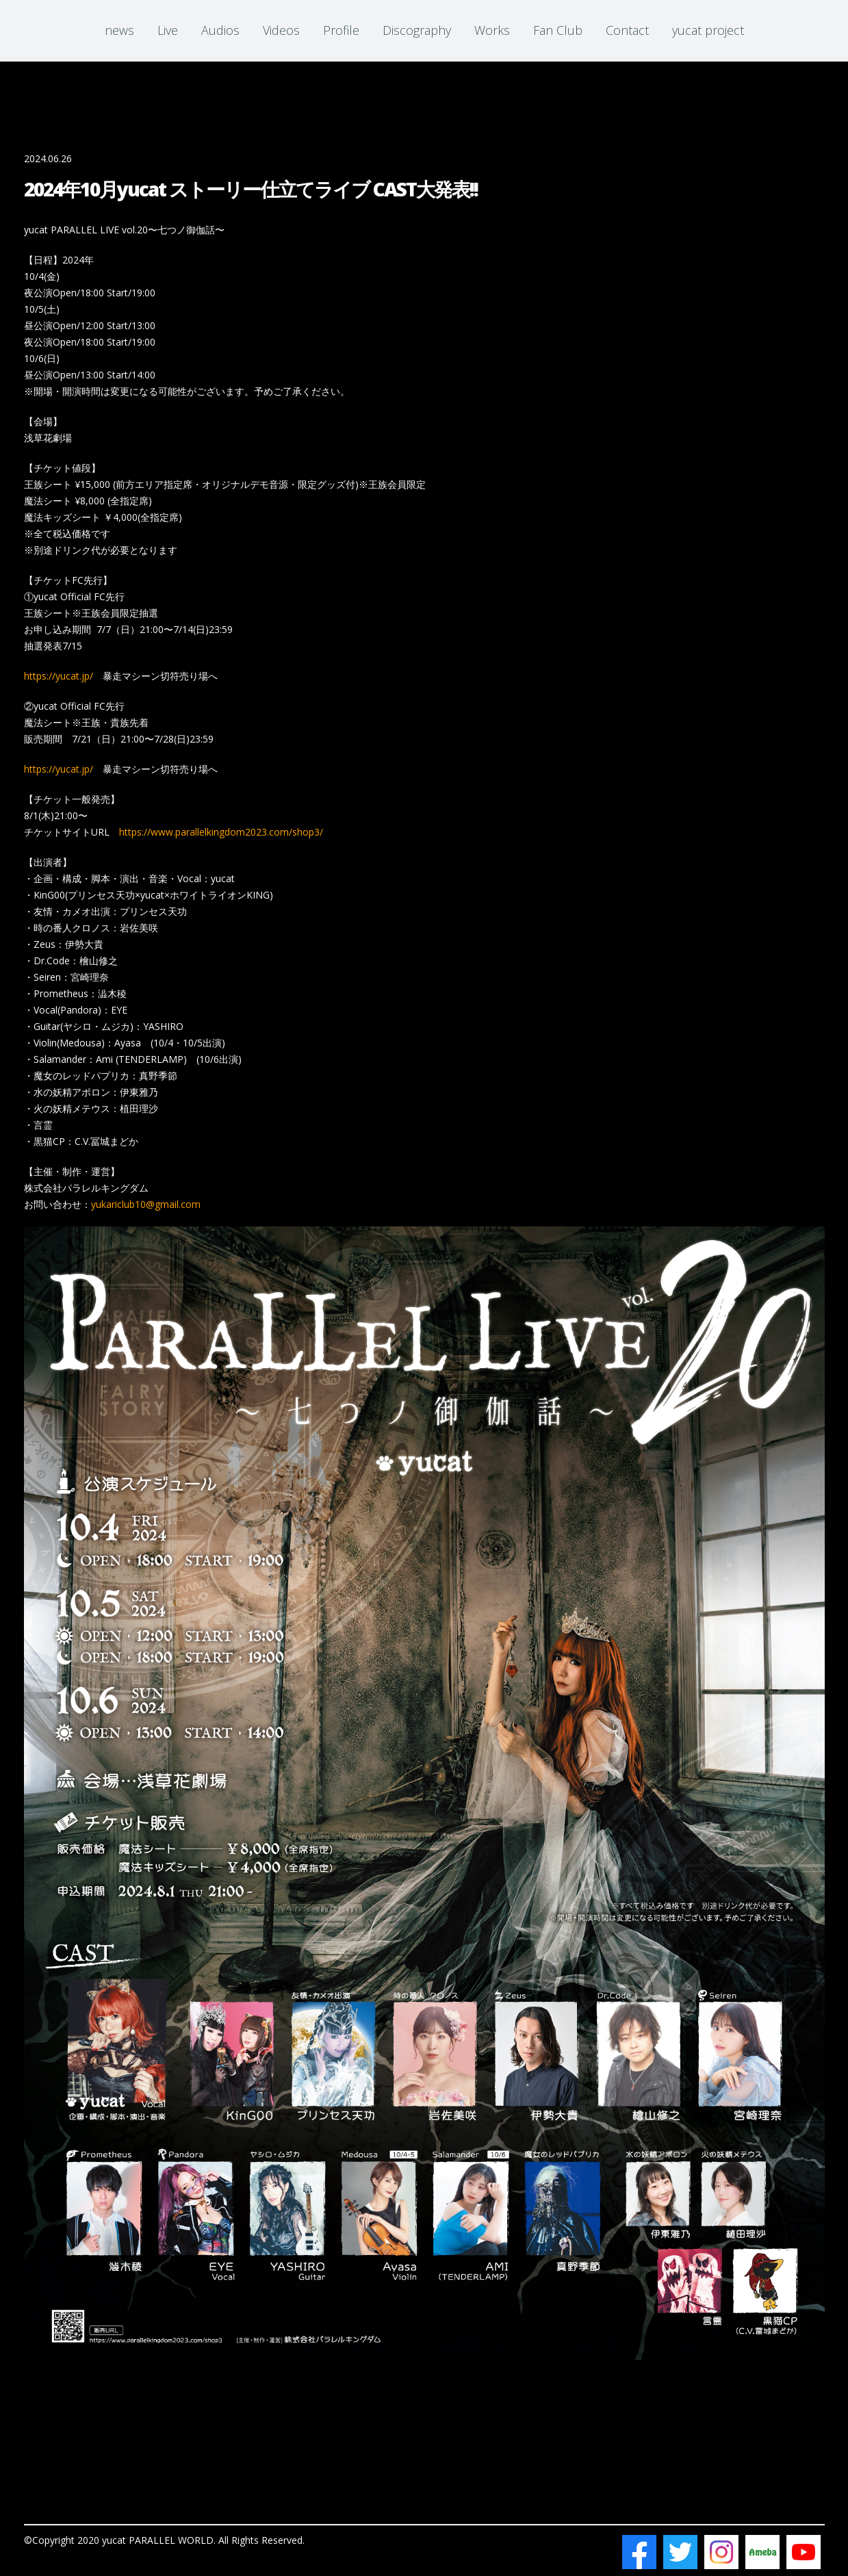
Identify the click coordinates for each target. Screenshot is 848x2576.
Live (167, 30)
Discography (417, 30)
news (119, 30)
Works (492, 30)
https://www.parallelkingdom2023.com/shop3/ (221, 831)
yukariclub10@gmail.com (146, 1204)
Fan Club (557, 30)
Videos (281, 30)
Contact (627, 30)
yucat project (708, 30)
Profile (341, 30)
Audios (220, 30)
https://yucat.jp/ (58, 675)
